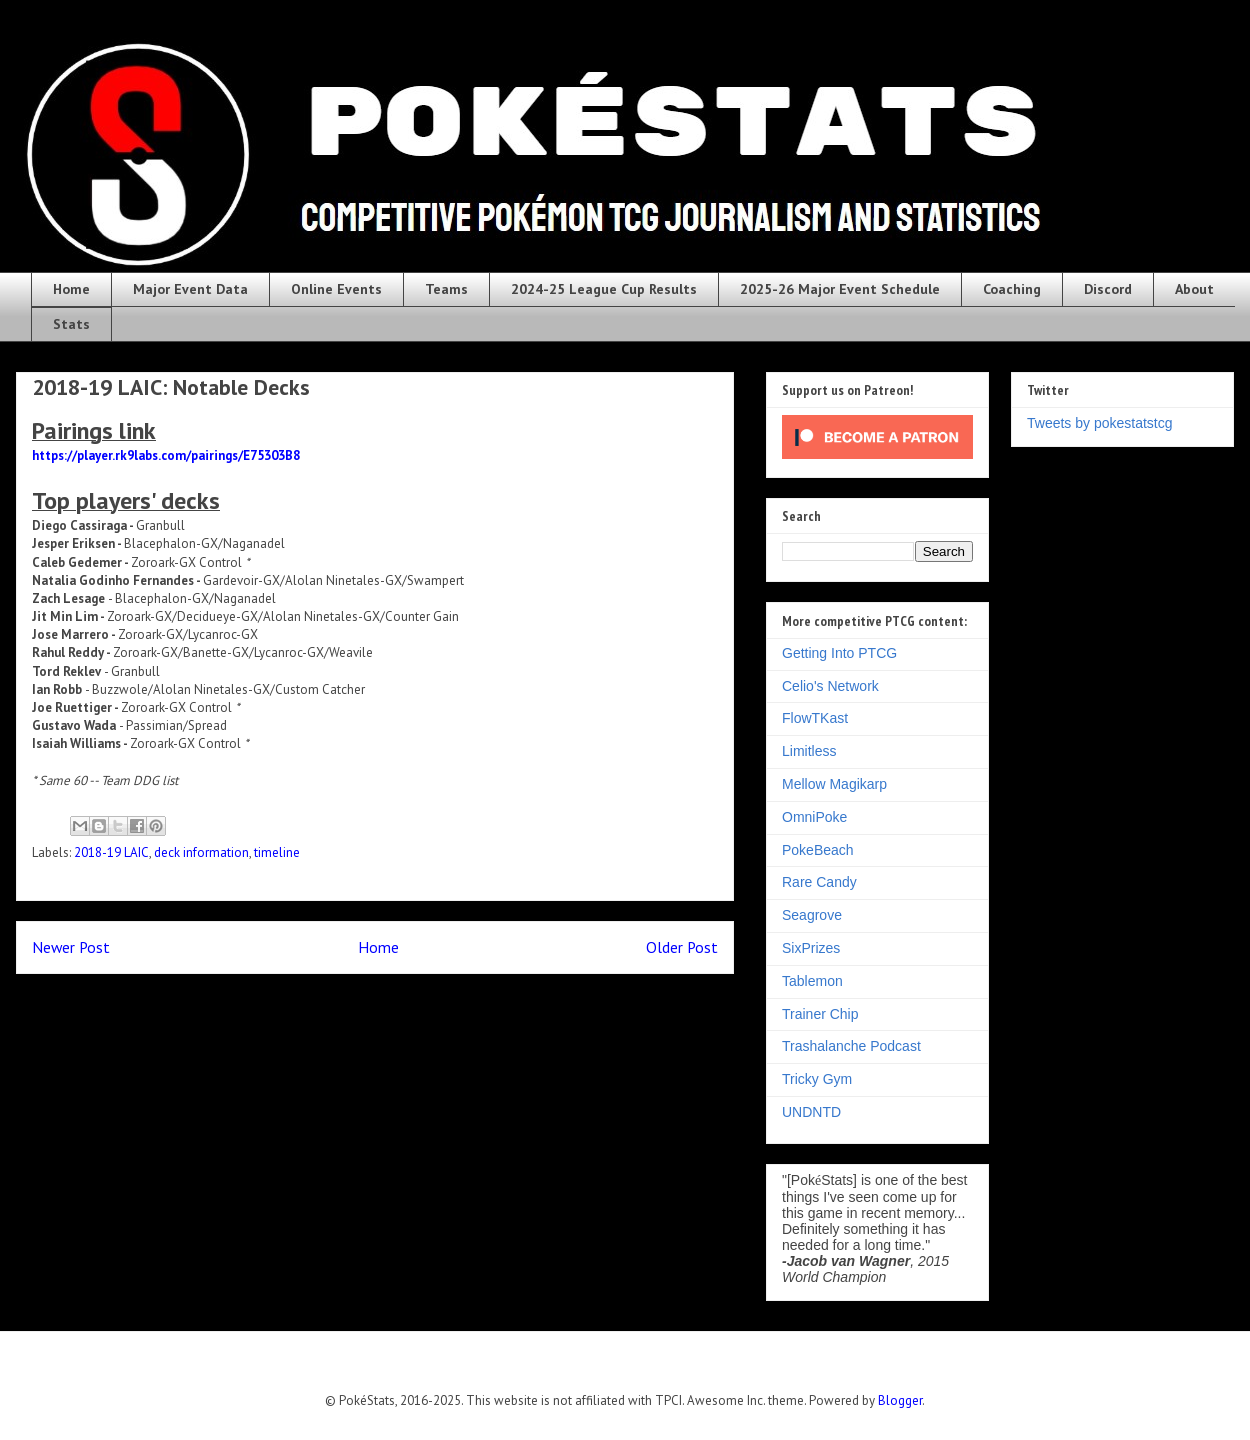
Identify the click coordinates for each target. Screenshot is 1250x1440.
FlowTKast (815, 718)
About (1194, 289)
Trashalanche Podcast (851, 1046)
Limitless (809, 751)
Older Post (682, 947)
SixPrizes (811, 948)
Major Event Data (190, 289)
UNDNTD (811, 1112)
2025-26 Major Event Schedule (840, 289)
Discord (1108, 289)
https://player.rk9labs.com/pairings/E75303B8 (166, 455)
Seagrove (812, 915)
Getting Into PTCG (839, 653)
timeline (277, 852)
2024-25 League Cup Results (604, 289)
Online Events (336, 289)
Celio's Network (830, 686)
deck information (201, 852)
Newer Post (71, 947)
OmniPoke (814, 817)
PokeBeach (818, 850)
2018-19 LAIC (111, 852)
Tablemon (812, 981)
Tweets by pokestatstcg (1100, 423)
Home (71, 289)
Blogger (900, 1400)
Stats (71, 324)
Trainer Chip (820, 1014)
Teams (446, 289)
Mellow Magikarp (834, 784)
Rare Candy (819, 882)
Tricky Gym (817, 1079)
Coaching (1012, 289)
